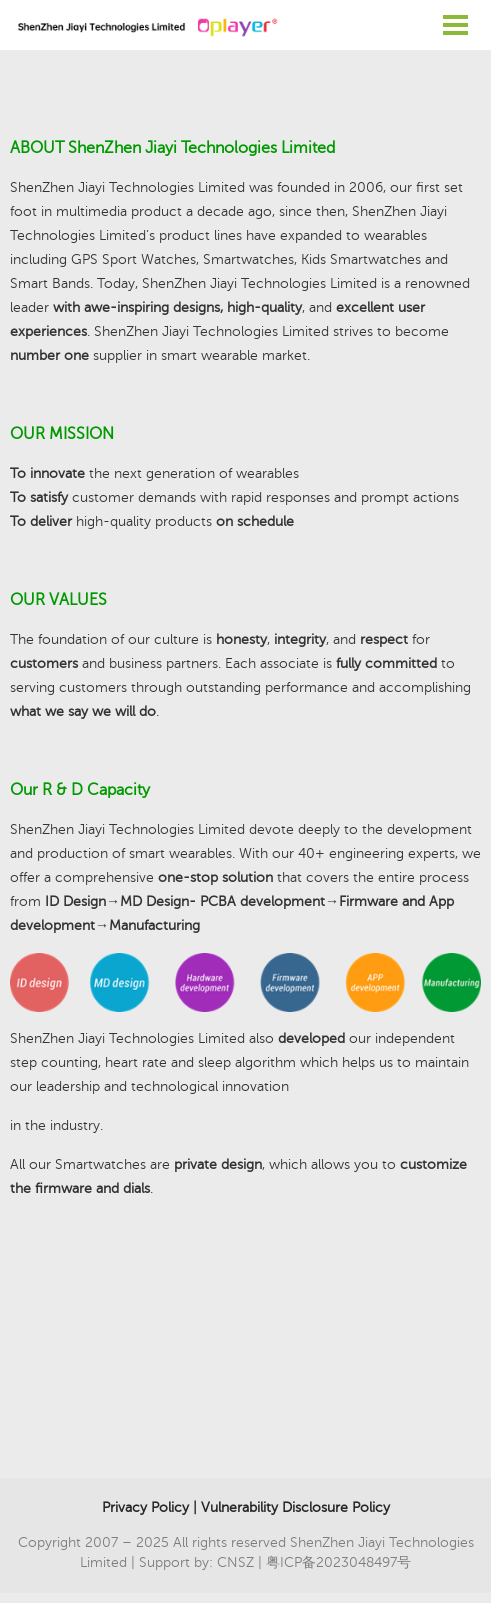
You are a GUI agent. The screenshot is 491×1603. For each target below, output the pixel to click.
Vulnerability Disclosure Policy (295, 1507)
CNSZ (235, 1562)
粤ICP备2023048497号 (338, 1562)
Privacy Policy (145, 1507)
